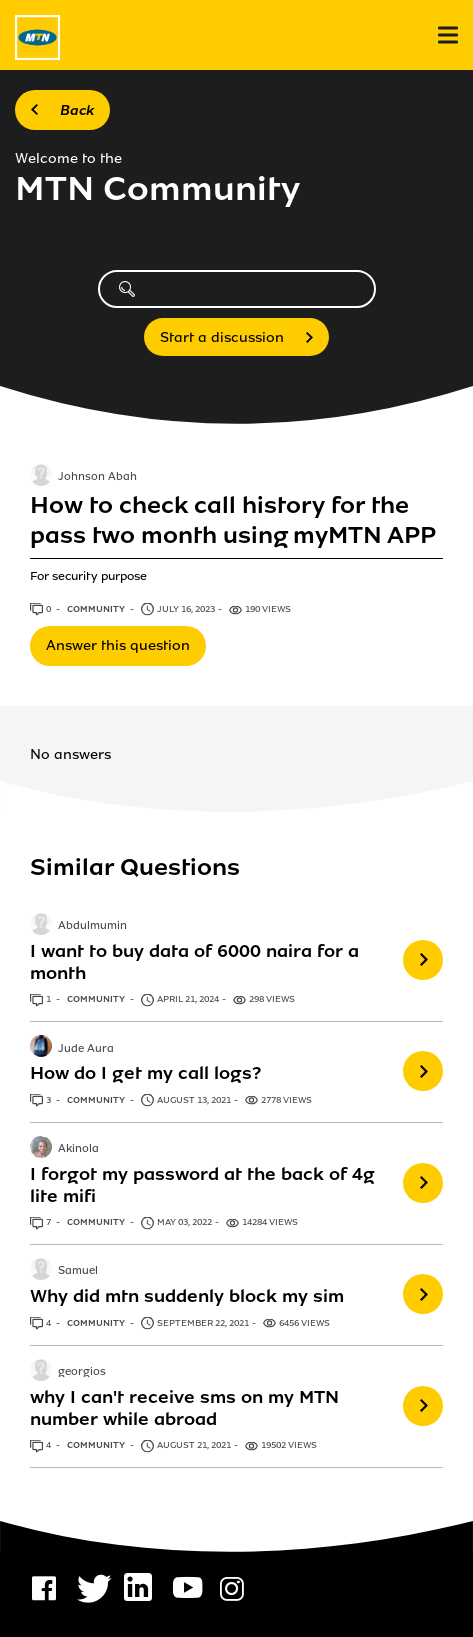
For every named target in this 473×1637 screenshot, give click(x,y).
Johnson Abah (97, 477)
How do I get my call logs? (145, 1073)
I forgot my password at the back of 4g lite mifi (202, 1185)
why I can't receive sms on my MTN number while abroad (184, 1408)
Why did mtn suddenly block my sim (187, 1296)
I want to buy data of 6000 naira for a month (194, 962)
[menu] (448, 35)
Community (97, 609)
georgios (82, 1372)
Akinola (78, 1149)
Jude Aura (86, 1049)
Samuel (78, 1272)
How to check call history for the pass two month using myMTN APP (233, 520)
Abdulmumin (92, 926)
